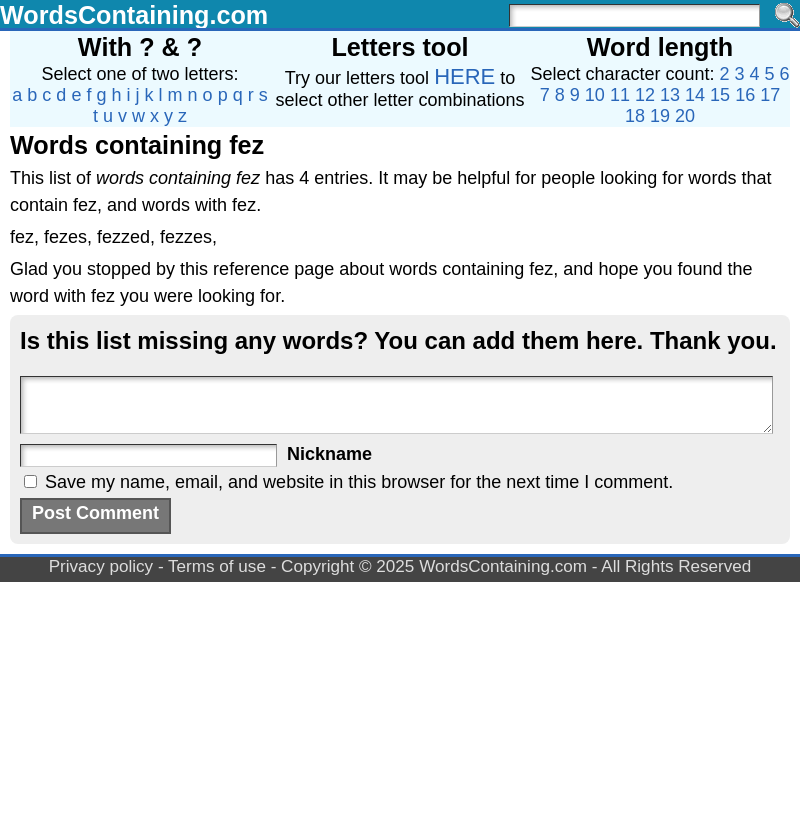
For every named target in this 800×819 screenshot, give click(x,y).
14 (695, 95)
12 (645, 95)
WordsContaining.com (134, 15)
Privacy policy (101, 566)
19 (660, 116)
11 (620, 95)
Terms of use (217, 566)
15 (720, 95)
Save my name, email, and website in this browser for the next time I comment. (359, 482)
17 (770, 95)
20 (685, 116)
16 (745, 95)
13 (670, 95)
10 (595, 95)
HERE (464, 76)
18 (635, 116)
